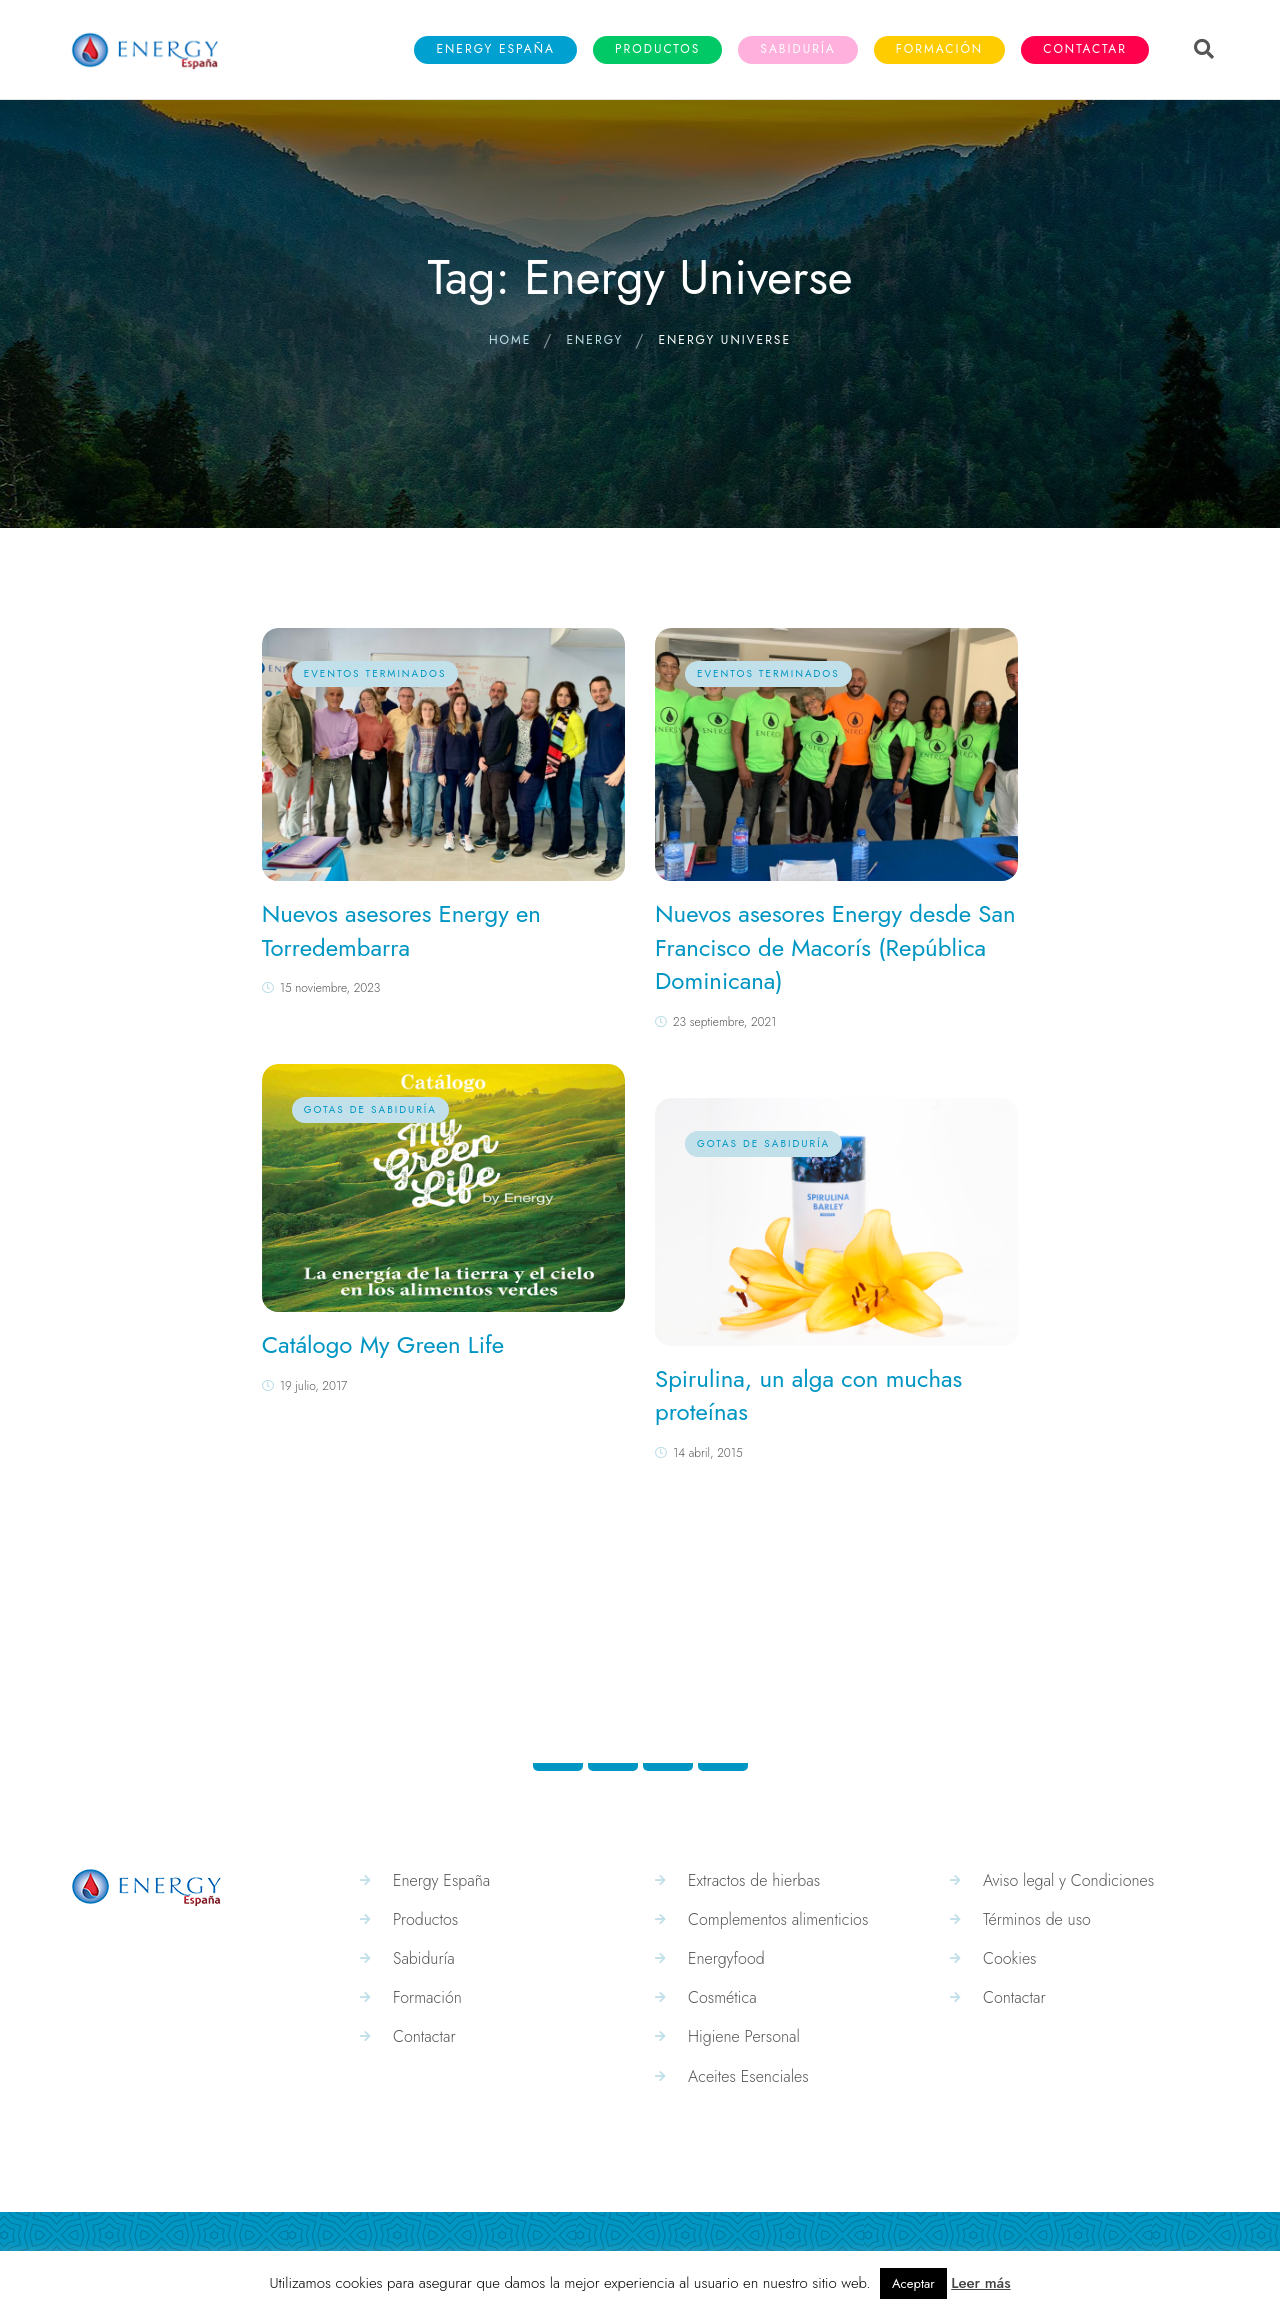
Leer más (980, 2283)
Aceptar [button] (913, 2283)
